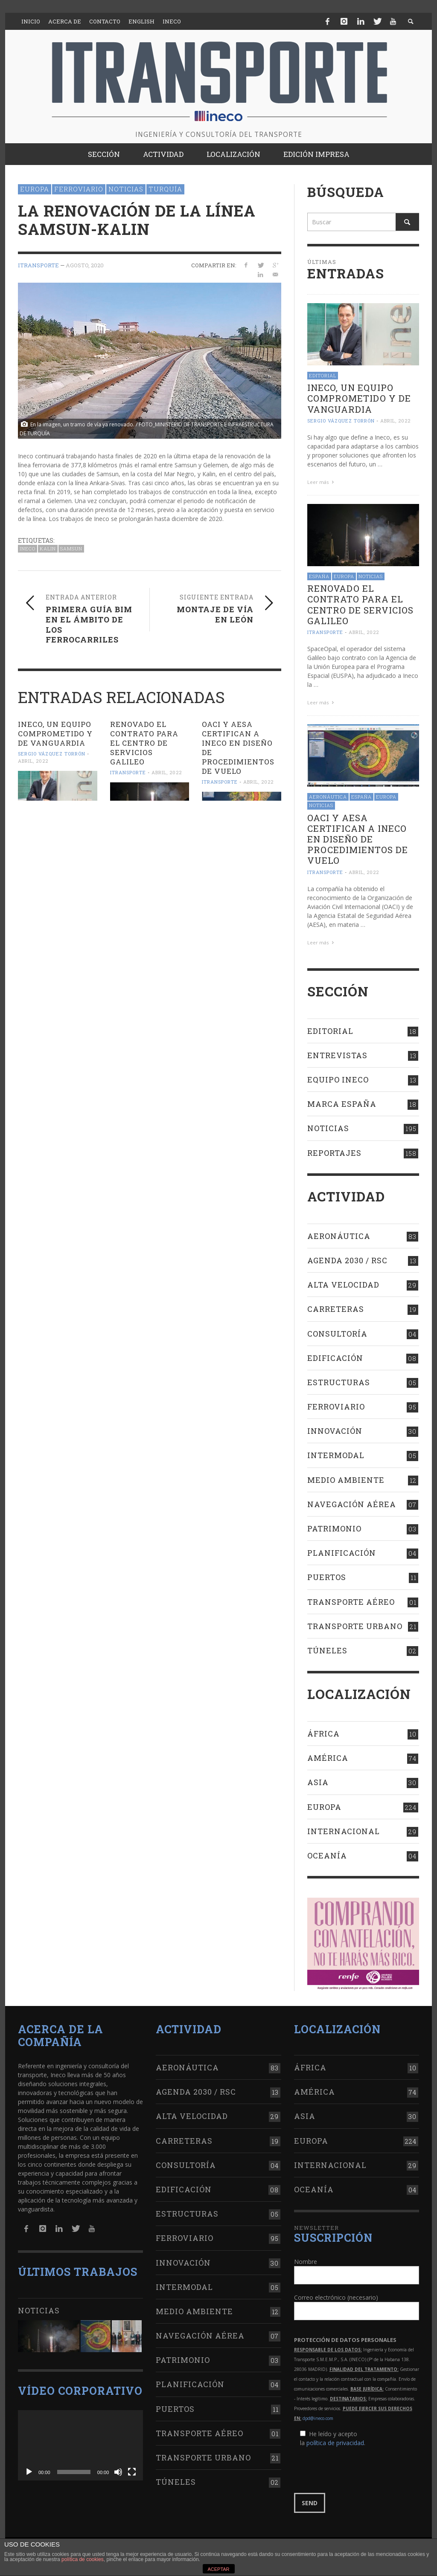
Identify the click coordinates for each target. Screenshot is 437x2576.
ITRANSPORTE (38, 265)
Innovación (334, 1431)
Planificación (341, 1553)
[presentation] (359, 2470)
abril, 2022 (33, 761)
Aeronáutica (328, 796)
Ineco (27, 548)
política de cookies (82, 2559)
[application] (80, 2445)
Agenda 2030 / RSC (347, 1260)
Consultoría (337, 1334)
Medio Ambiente (346, 1480)
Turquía (165, 189)
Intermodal (335, 1455)
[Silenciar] (118, 2472)
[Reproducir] (29, 2472)
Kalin (48, 548)
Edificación (335, 1358)
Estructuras (338, 1382)
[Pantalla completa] (132, 2472)
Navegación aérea (351, 1504)
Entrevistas (337, 1055)
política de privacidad (335, 2443)
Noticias (125, 189)
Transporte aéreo (351, 1602)
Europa (34, 189)
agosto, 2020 (85, 265)
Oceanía (327, 1855)
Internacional (343, 1831)
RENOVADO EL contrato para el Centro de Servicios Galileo (144, 743)
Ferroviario (78, 189)
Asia (318, 1782)
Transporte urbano (354, 1626)
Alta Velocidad (343, 1284)
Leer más (321, 482)
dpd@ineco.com (318, 2418)
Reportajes (334, 1153)
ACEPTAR (218, 2569)
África (323, 1733)
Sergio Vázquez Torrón (51, 753)
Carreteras (335, 1309)
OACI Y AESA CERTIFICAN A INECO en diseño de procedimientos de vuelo (238, 747)
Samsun (71, 548)
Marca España (341, 1104)
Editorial (322, 375)
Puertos (326, 1577)
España (319, 576)
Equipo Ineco (338, 1079)
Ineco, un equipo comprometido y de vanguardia (55, 733)
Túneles (327, 1650)
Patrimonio (334, 1528)
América (327, 1758)
